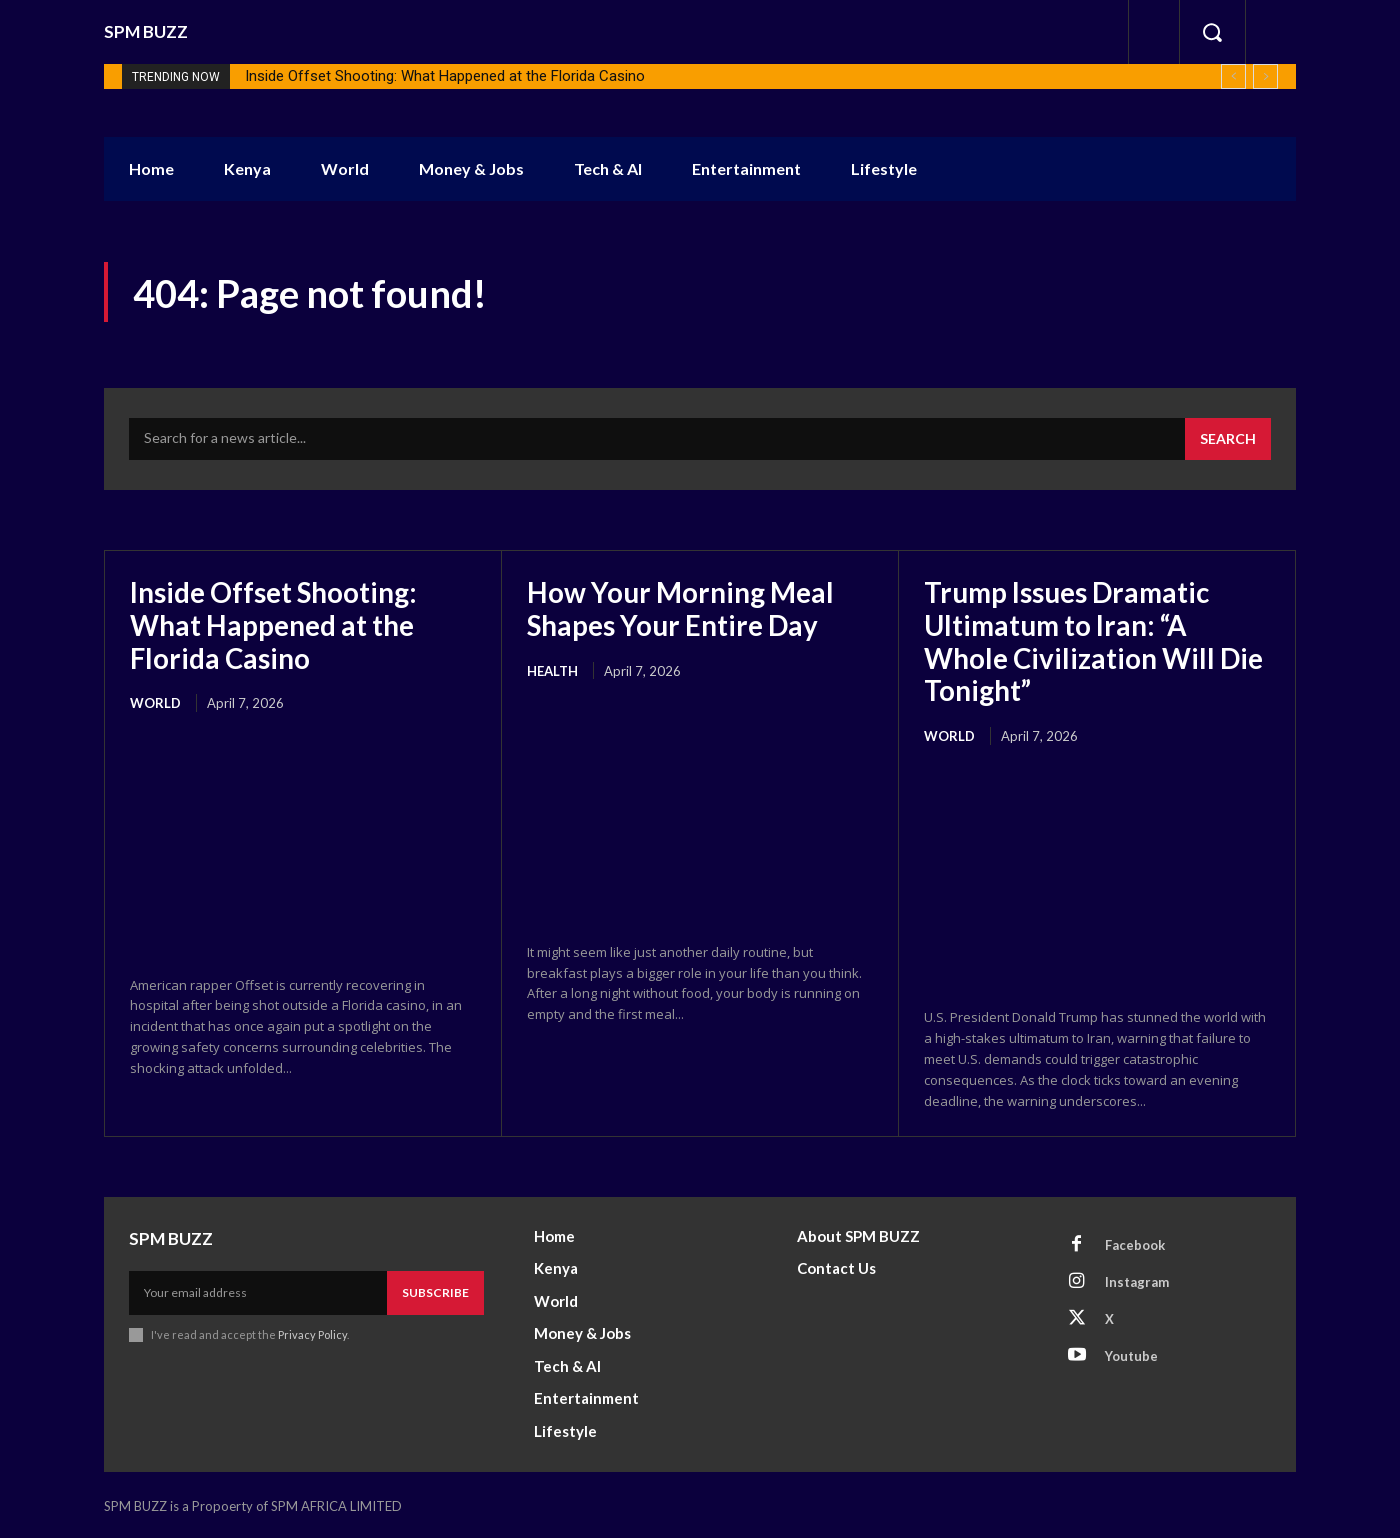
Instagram (1137, 1279)
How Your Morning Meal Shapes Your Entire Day (681, 608)
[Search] (1228, 439)
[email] (258, 1291)
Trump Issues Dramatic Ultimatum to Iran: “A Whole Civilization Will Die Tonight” (1095, 640)
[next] (1265, 76)
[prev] (1233, 76)
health (552, 669)
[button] (1212, 32)
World (155, 702)
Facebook (1135, 1242)
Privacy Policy (312, 1332)
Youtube (1131, 1353)
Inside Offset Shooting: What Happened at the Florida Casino (445, 76)
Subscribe (435, 1290)
